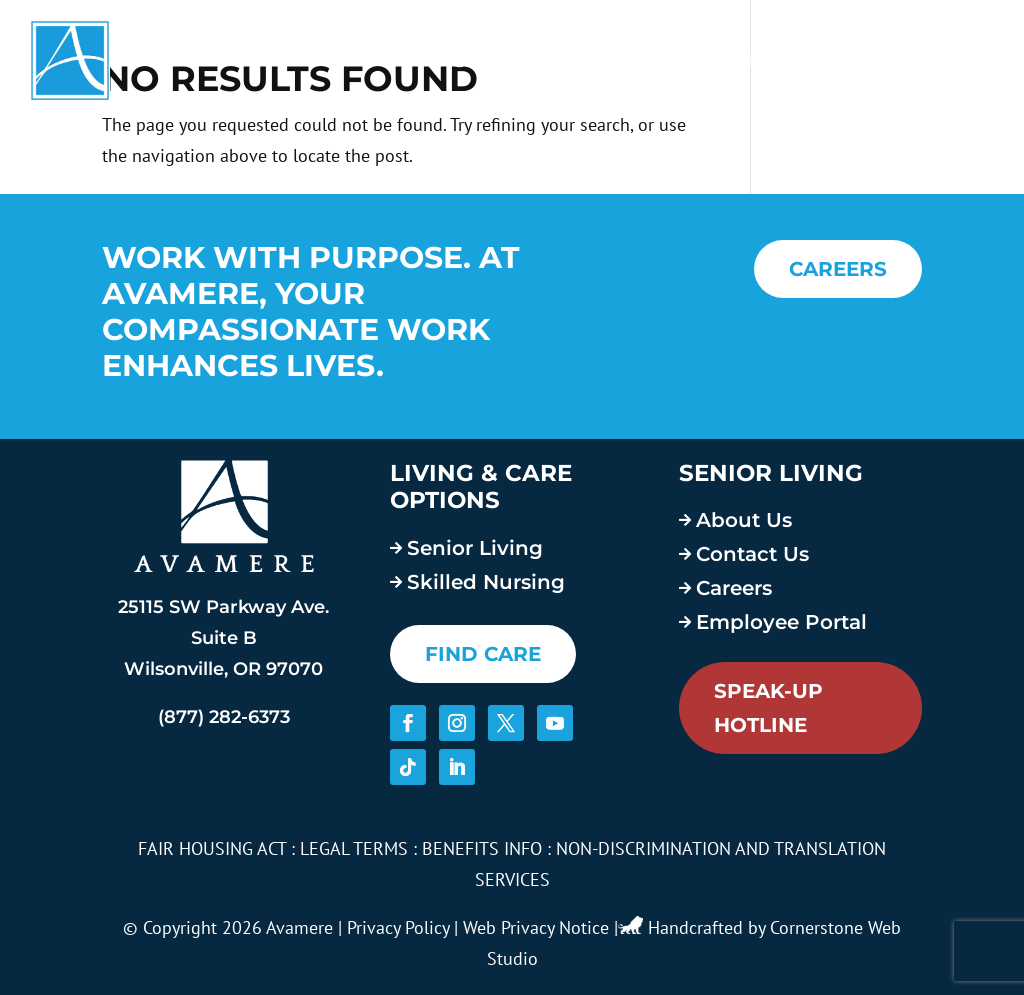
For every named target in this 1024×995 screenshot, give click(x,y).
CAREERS (838, 269)
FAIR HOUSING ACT (212, 848)
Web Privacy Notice (536, 927)
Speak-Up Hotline (768, 708)
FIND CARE (483, 654)
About (621, 61)
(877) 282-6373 (224, 717)
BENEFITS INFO (482, 848)
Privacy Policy (398, 927)
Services (499, 61)
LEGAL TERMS (354, 848)
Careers (741, 61)
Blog (854, 61)
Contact (948, 61)
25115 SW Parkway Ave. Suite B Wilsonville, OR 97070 (223, 637)
